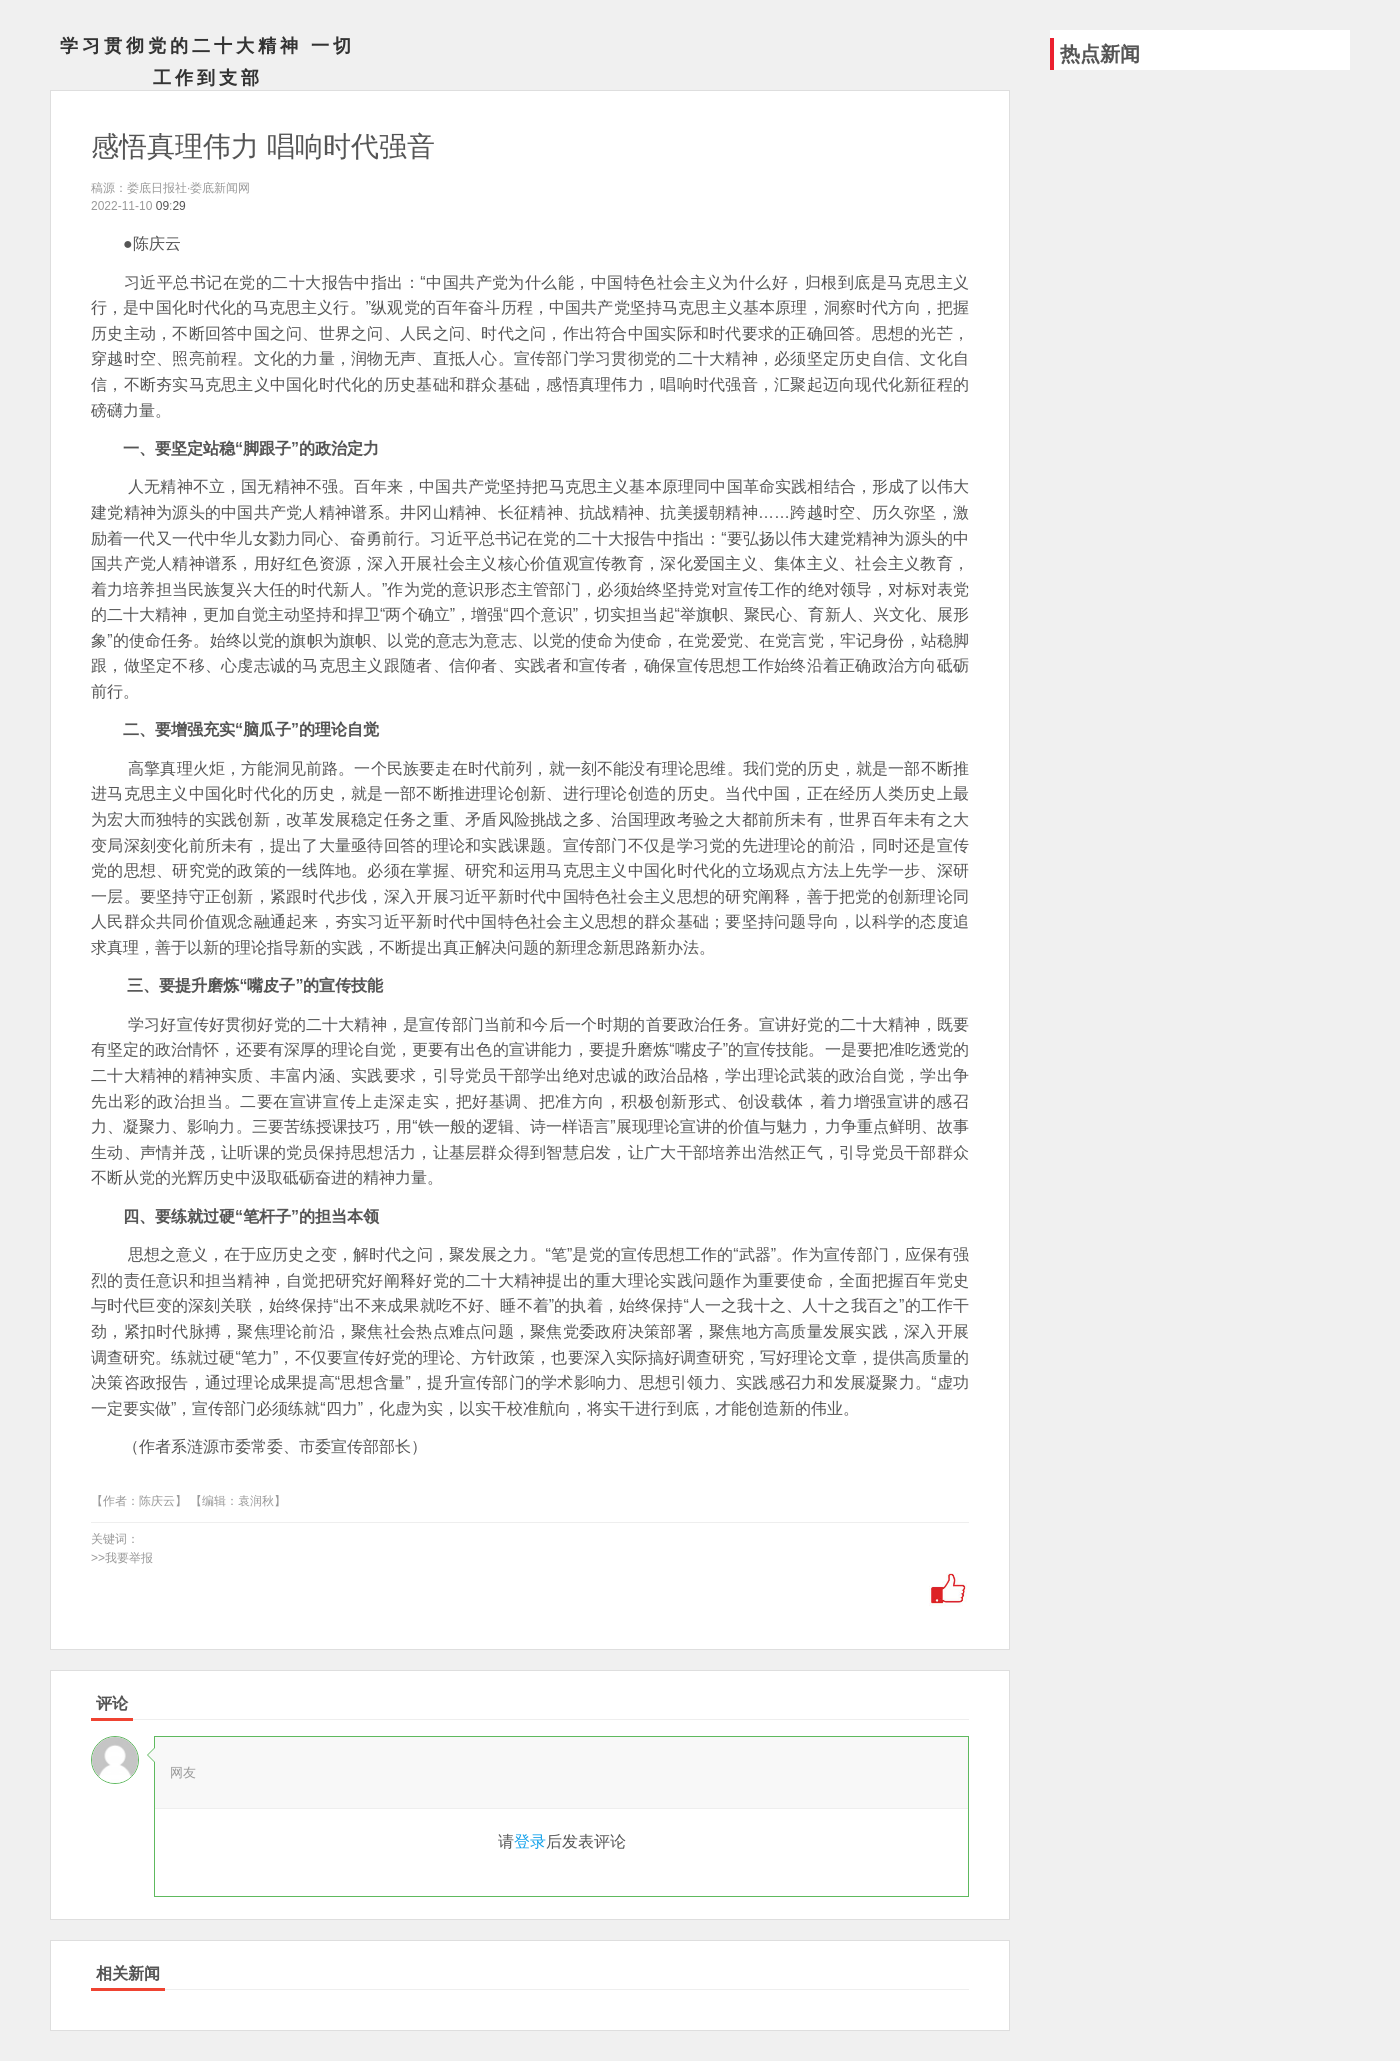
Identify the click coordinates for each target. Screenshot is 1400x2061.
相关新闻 (128, 1973)
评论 (112, 1703)
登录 (530, 1841)
